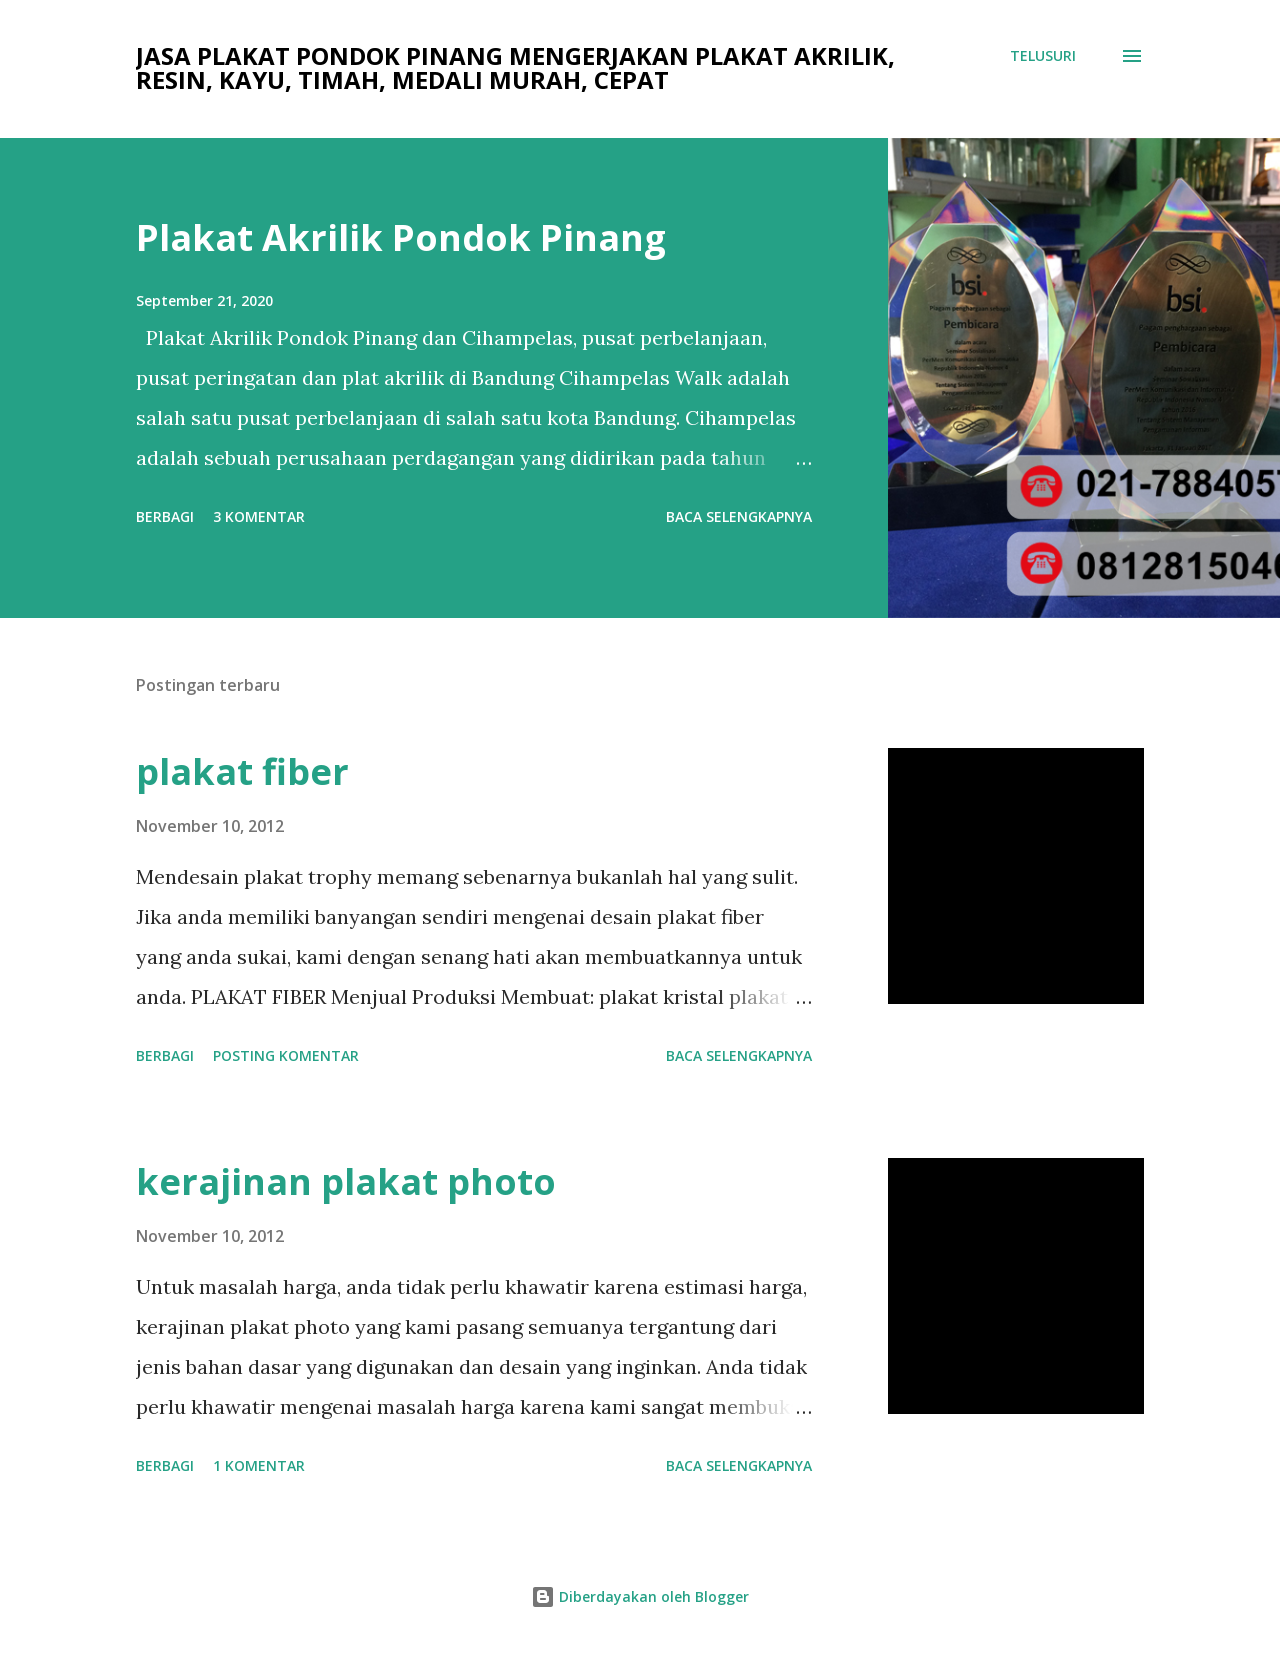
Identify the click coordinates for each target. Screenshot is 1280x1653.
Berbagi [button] (165, 516)
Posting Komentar (286, 1055)
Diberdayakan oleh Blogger (640, 1596)
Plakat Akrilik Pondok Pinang (401, 237)
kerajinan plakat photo (346, 1181)
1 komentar (259, 1465)
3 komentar (259, 516)
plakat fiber (242, 771)
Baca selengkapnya (739, 516)
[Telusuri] (1043, 56)
